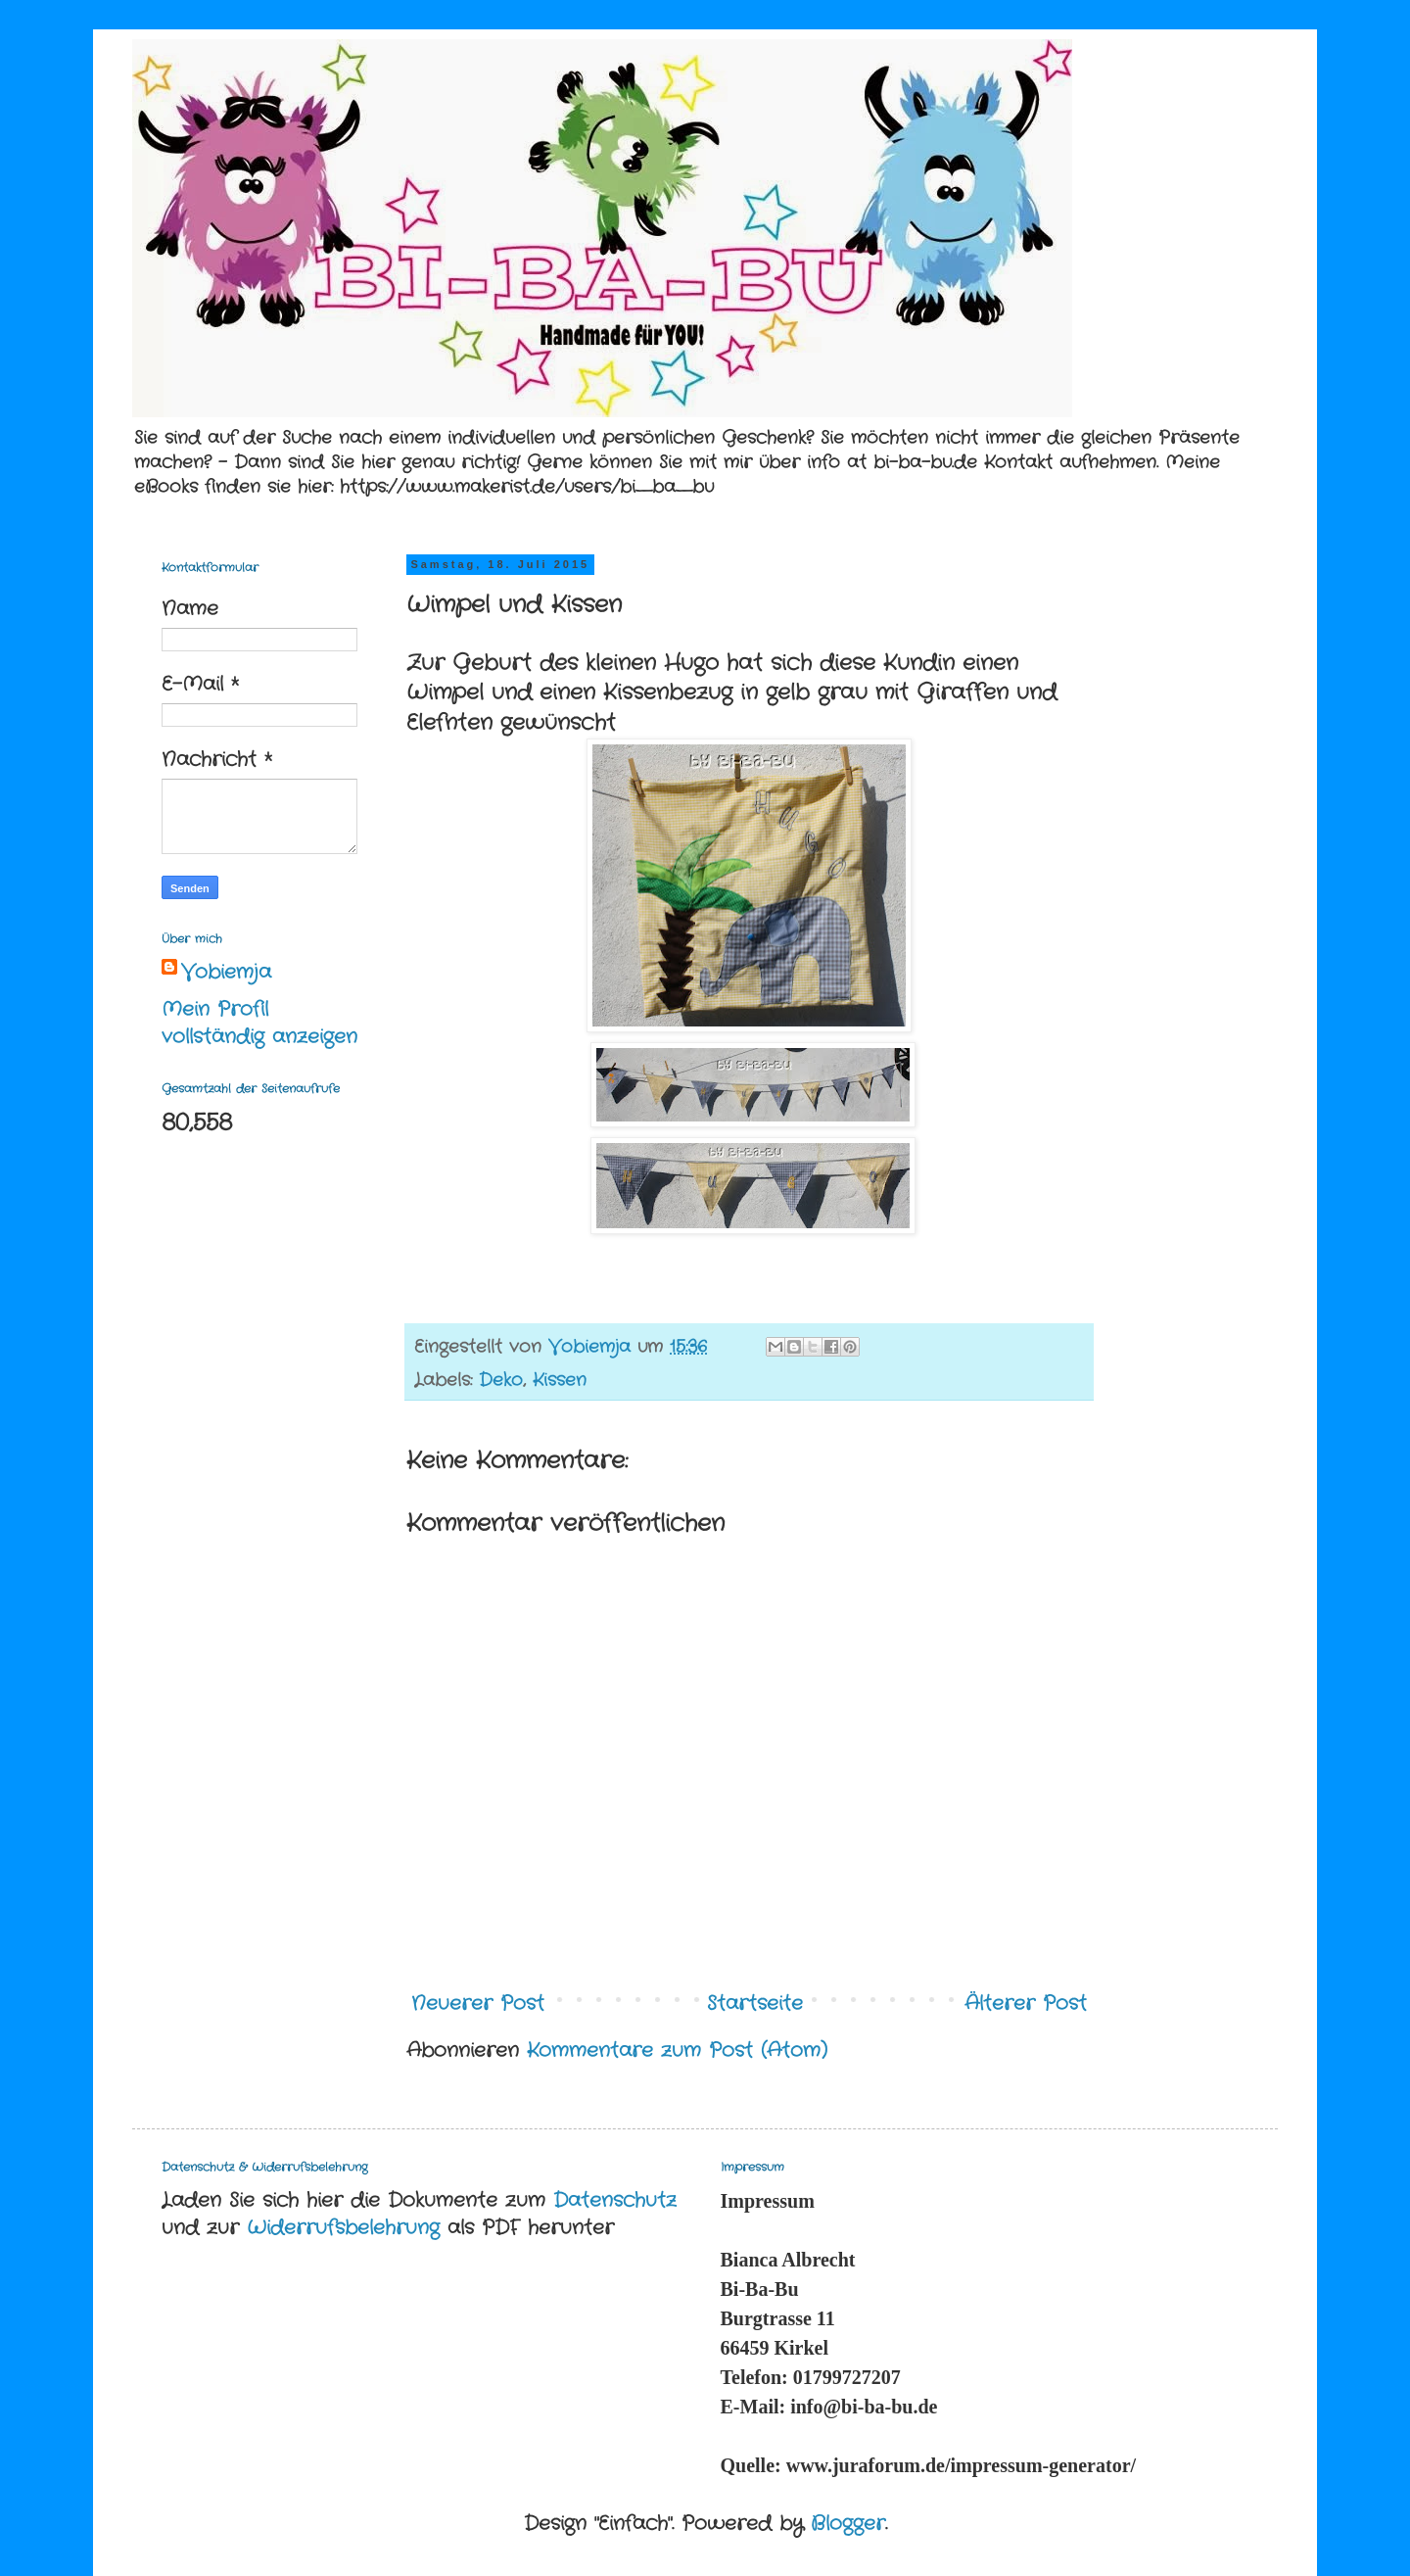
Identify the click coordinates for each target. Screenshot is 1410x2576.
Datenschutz (615, 2200)
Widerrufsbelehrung (343, 2228)
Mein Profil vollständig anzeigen (259, 1023)
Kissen (560, 1380)
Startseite (755, 2003)
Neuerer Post (477, 2003)
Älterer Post (1025, 2003)
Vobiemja (226, 972)
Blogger (848, 2523)
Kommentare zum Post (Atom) (677, 2050)
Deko (501, 1380)
